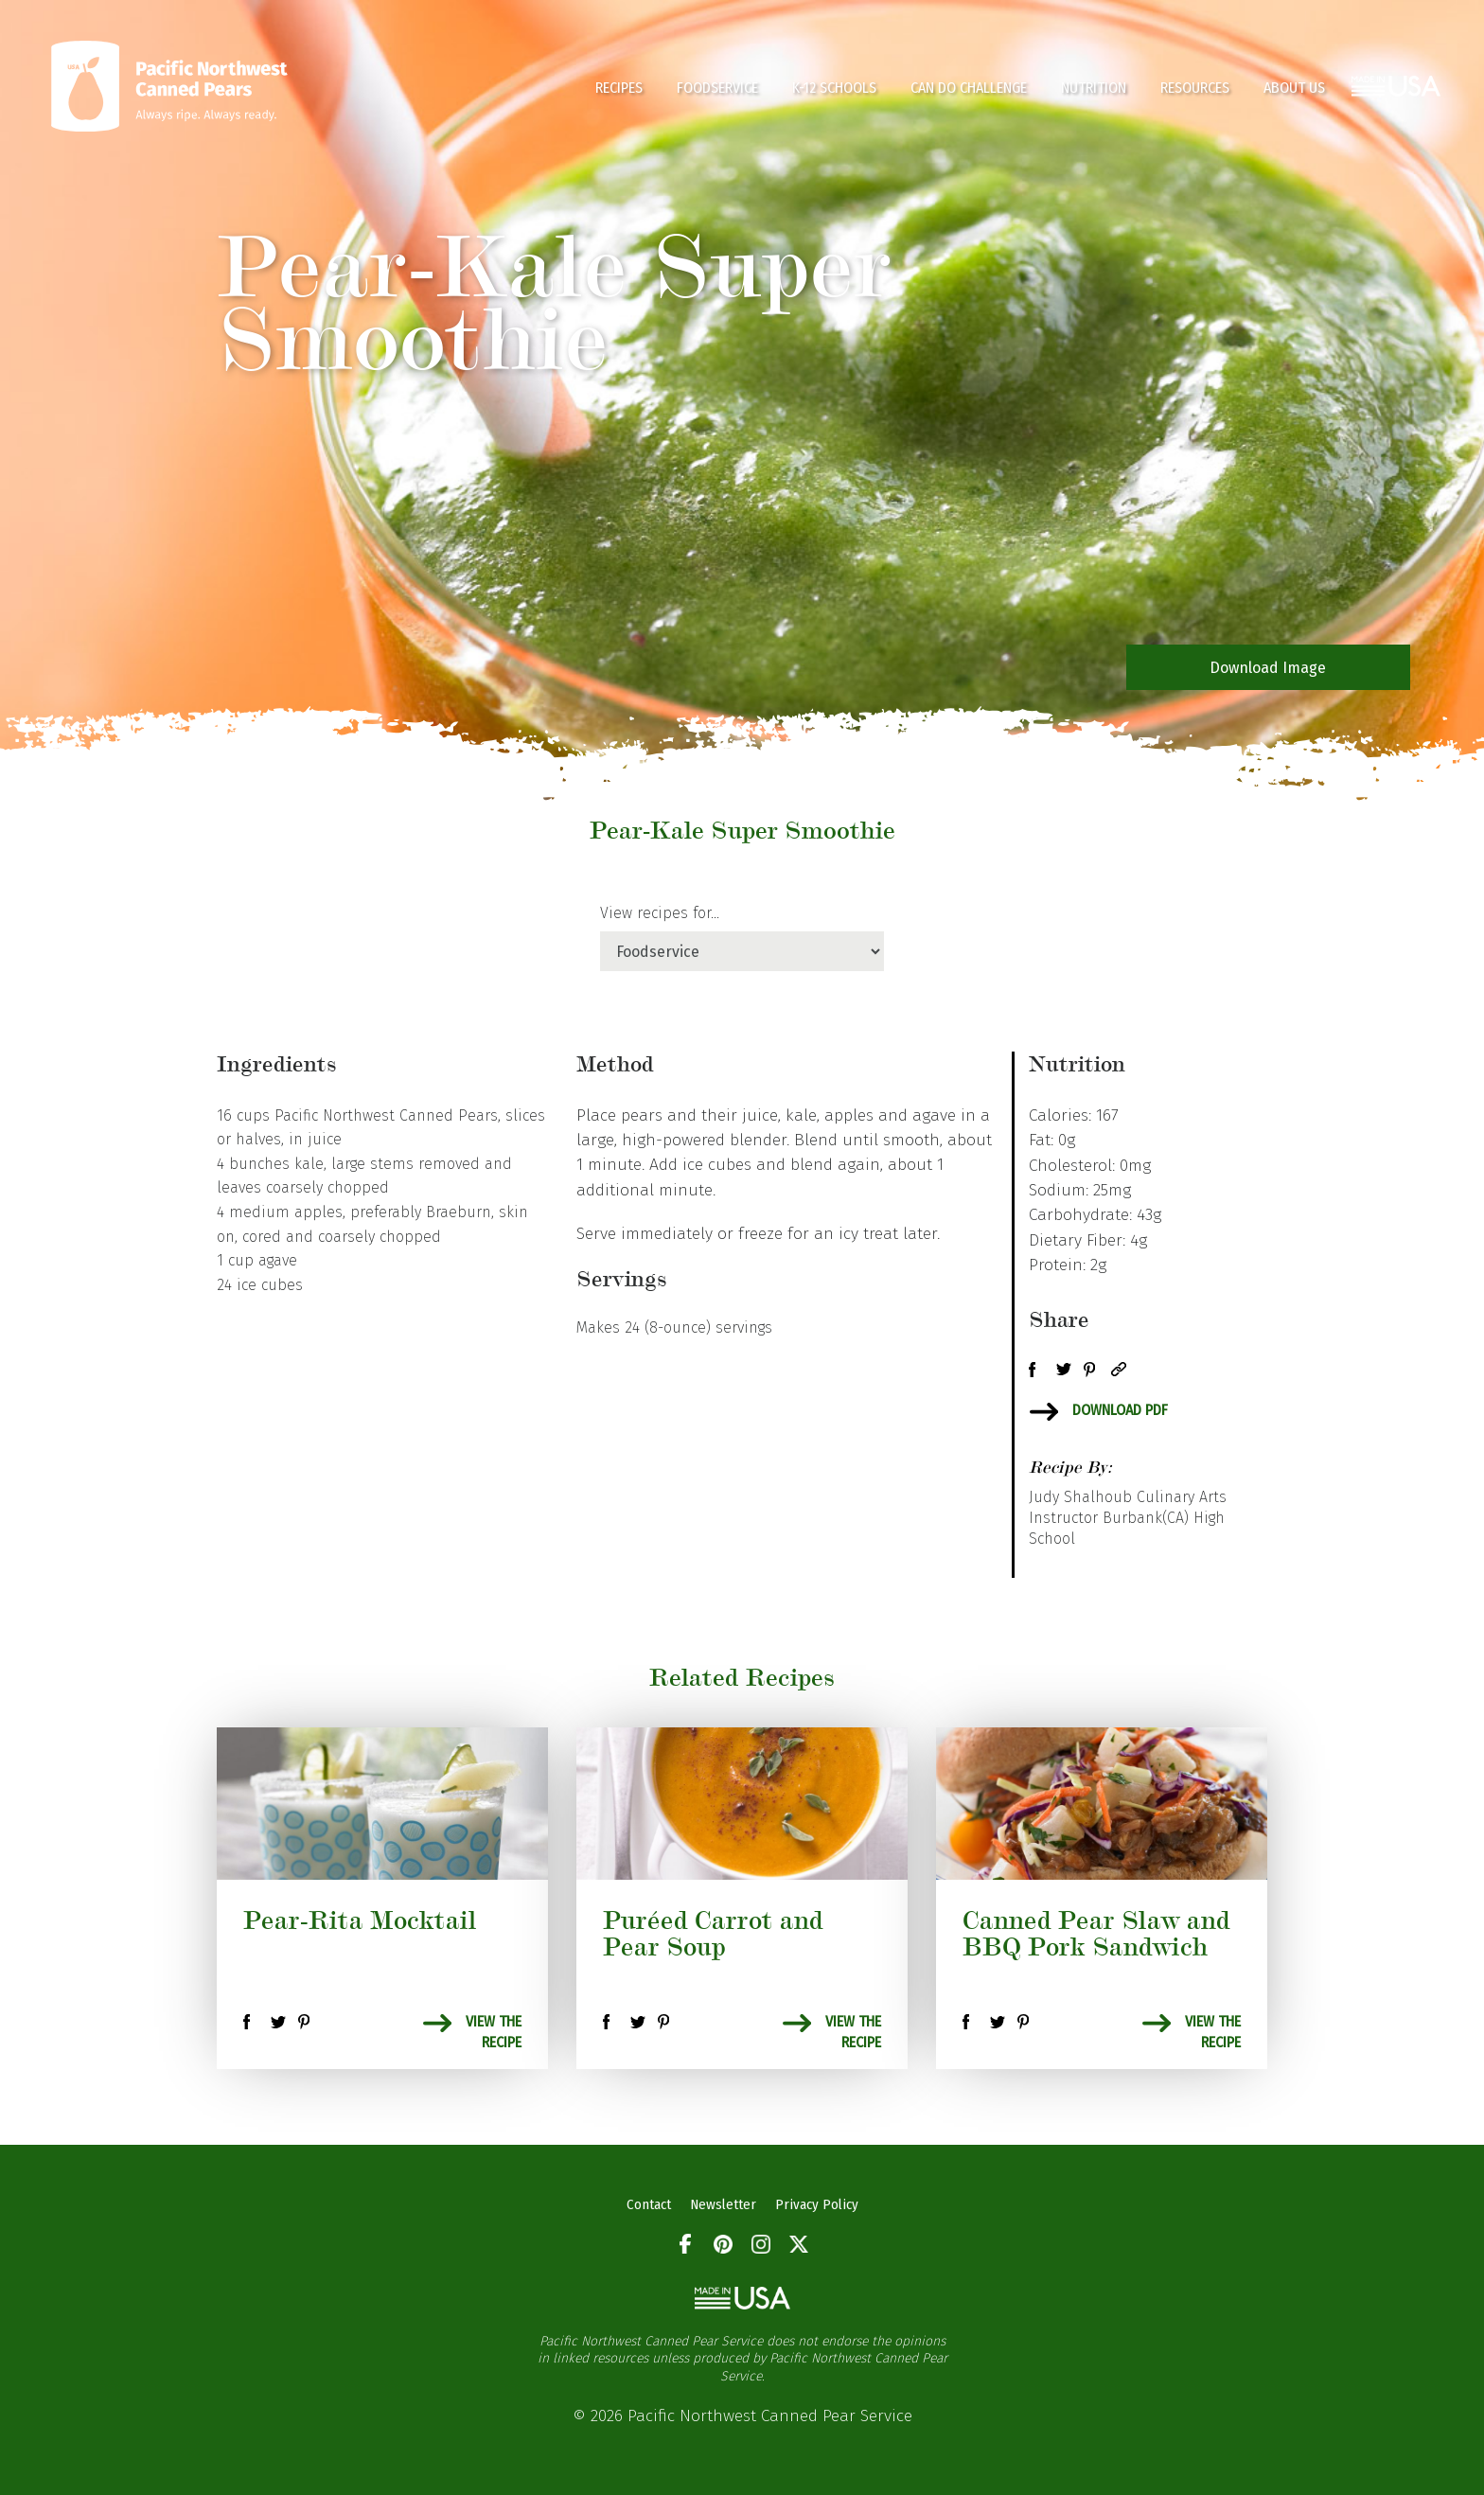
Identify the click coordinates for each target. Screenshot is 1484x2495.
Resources (1194, 88)
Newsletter (723, 2204)
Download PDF (1120, 1410)
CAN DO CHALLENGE (968, 88)
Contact (649, 2204)
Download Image (1268, 668)
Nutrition (1093, 88)
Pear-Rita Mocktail (360, 1919)
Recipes (619, 88)
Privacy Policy (816, 2204)
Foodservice (717, 88)
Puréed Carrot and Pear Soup (713, 1932)
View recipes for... (659, 913)
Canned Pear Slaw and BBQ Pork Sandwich (1096, 1932)
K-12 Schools (834, 88)
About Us (1294, 88)
